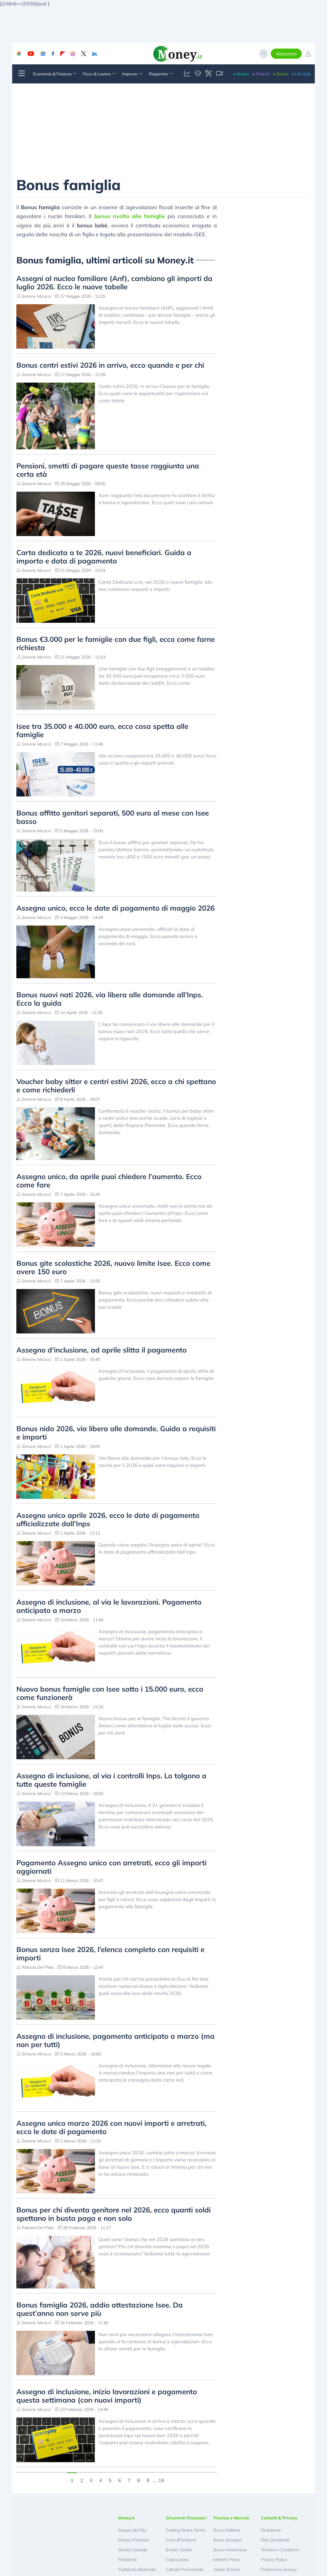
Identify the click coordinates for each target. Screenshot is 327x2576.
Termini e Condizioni (280, 2549)
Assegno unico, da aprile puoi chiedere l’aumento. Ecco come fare (108, 1180)
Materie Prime (226, 2559)
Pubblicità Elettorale (137, 2569)
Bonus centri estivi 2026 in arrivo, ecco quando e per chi (110, 365)
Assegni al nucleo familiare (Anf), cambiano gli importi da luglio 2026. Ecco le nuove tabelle (114, 282)
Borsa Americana (229, 2549)
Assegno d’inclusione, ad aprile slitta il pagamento (101, 1350)
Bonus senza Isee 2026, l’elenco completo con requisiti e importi (110, 1953)
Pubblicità (127, 2559)
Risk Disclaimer (275, 2540)
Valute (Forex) (226, 2569)
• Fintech (261, 74)
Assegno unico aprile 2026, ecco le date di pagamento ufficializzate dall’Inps (107, 1519)
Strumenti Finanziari (186, 2518)
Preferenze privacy (279, 2569)
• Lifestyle (301, 74)
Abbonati (286, 54)
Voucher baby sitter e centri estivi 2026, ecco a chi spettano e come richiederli (116, 1085)
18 (161, 2479)
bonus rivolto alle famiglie (129, 216)
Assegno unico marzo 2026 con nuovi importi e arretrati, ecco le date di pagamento (111, 2127)
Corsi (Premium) (181, 2540)
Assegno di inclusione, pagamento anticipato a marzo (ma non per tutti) (115, 2040)
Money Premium (133, 2540)
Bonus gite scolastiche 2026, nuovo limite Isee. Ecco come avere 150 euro (113, 1267)
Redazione (271, 2530)
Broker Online (179, 2549)
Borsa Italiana (226, 2530)
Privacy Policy (274, 2559)
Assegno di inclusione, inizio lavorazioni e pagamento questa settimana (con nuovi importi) (106, 2395)
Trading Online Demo (186, 2530)
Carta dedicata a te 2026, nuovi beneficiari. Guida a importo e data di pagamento (103, 556)
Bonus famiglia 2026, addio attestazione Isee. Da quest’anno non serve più (99, 2309)
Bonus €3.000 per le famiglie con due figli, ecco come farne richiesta (115, 643)
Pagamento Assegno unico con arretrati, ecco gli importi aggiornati (111, 1866)
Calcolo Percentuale (185, 2569)
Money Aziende (133, 2549)
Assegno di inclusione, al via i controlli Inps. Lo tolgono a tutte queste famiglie (111, 1779)
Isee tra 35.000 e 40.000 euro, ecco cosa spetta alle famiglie (102, 730)
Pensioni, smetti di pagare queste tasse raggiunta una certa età (107, 470)
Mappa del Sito (132, 2530)
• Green (280, 74)
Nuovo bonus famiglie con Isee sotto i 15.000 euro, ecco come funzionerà (109, 1693)
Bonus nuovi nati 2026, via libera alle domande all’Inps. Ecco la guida (109, 998)
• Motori (241, 74)
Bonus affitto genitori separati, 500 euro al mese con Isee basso (112, 817)
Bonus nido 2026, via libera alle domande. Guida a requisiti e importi (116, 1432)
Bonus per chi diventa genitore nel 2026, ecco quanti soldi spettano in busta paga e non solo (113, 2214)
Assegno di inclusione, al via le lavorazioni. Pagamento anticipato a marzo (108, 1606)
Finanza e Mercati (231, 2518)
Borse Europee (227, 2540)
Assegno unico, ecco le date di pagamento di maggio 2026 (115, 908)
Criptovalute (177, 2559)
